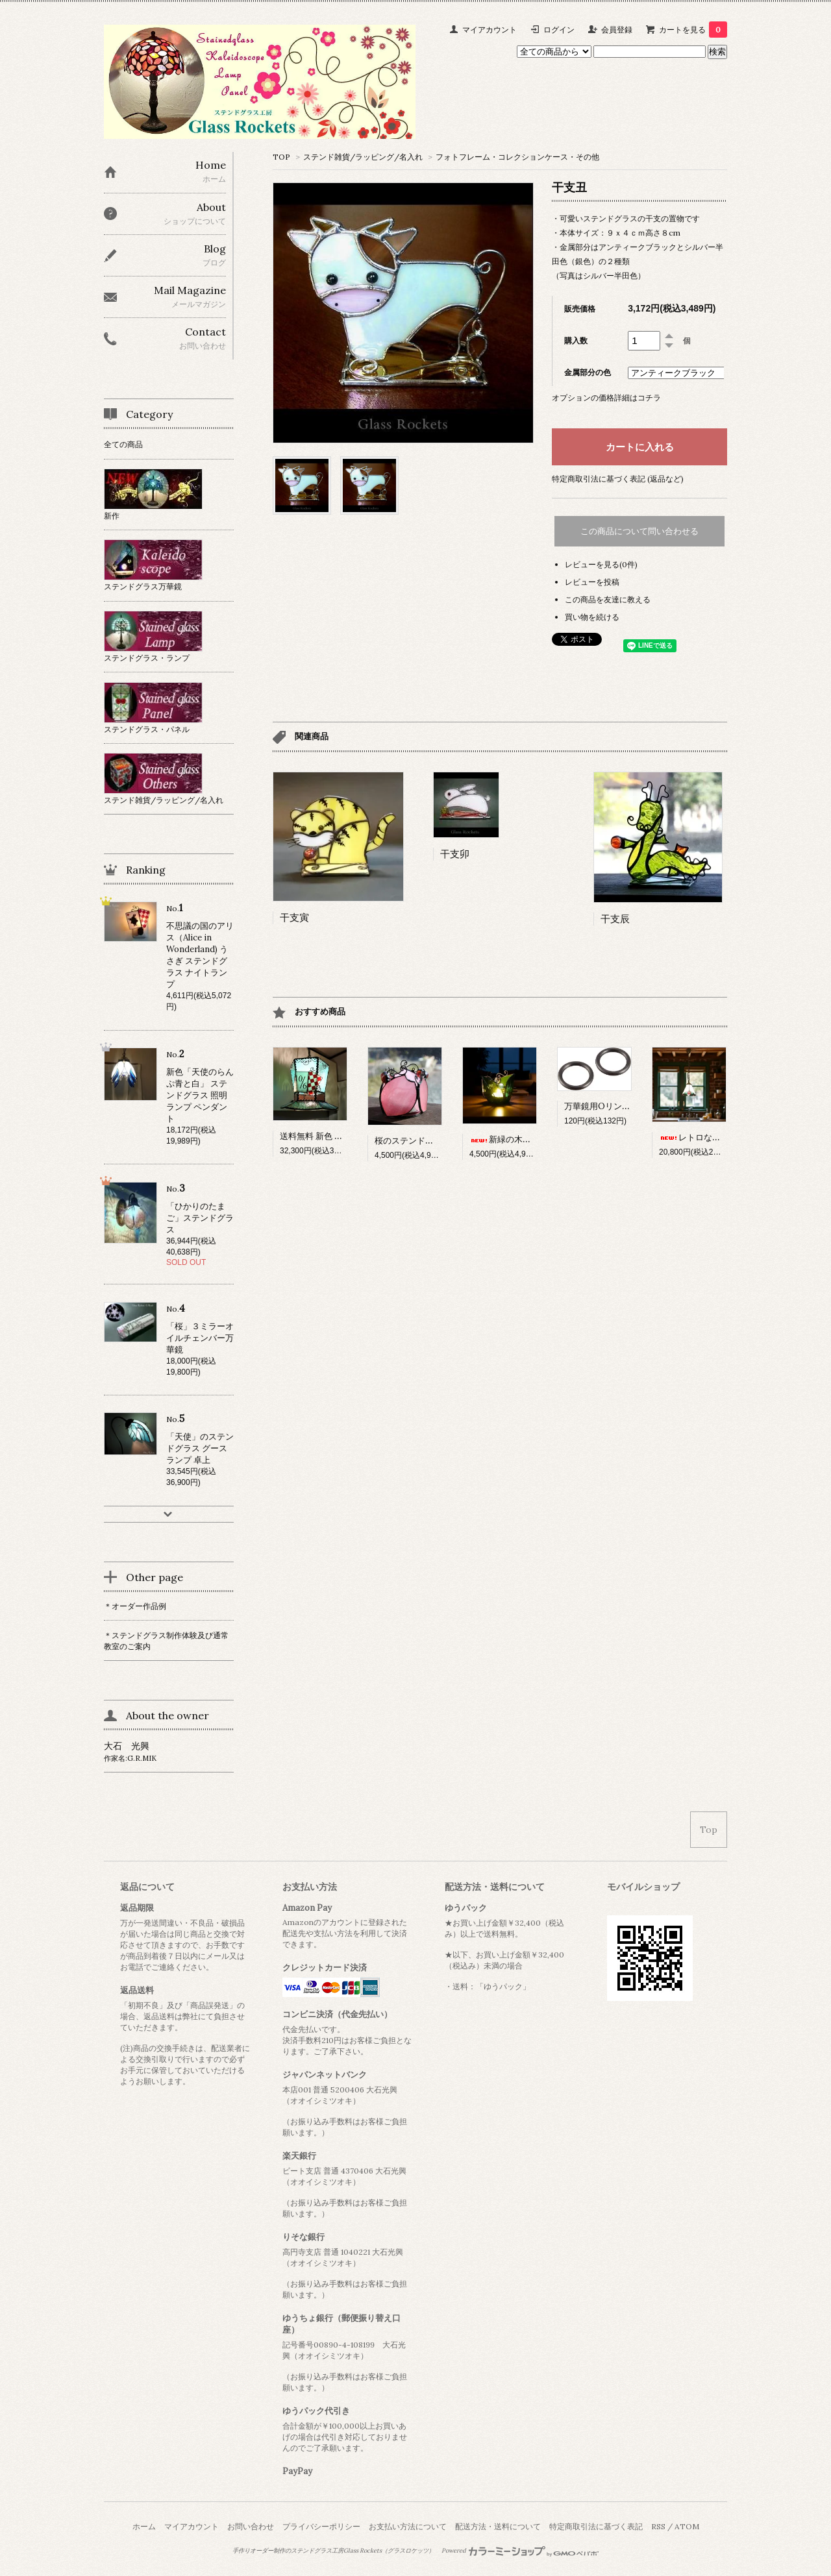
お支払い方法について (408, 2526)
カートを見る (693, 29)
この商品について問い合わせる (639, 531)
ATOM (687, 2526)
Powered (520, 2551)
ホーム (144, 2526)
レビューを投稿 (592, 582)
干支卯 (454, 854)
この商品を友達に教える (608, 599)
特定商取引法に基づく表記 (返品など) (618, 479)
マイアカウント (489, 29)
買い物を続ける (592, 617)
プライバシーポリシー (321, 2526)
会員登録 (616, 29)
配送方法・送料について (498, 2526)
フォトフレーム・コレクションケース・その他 (517, 157)
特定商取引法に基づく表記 (596, 2526)
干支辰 (615, 919)
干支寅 (294, 917)
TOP (281, 157)
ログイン (559, 29)
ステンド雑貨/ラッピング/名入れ (363, 157)
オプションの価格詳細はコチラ (606, 397)
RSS (658, 2526)
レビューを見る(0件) (601, 564)
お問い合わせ (250, 2526)
